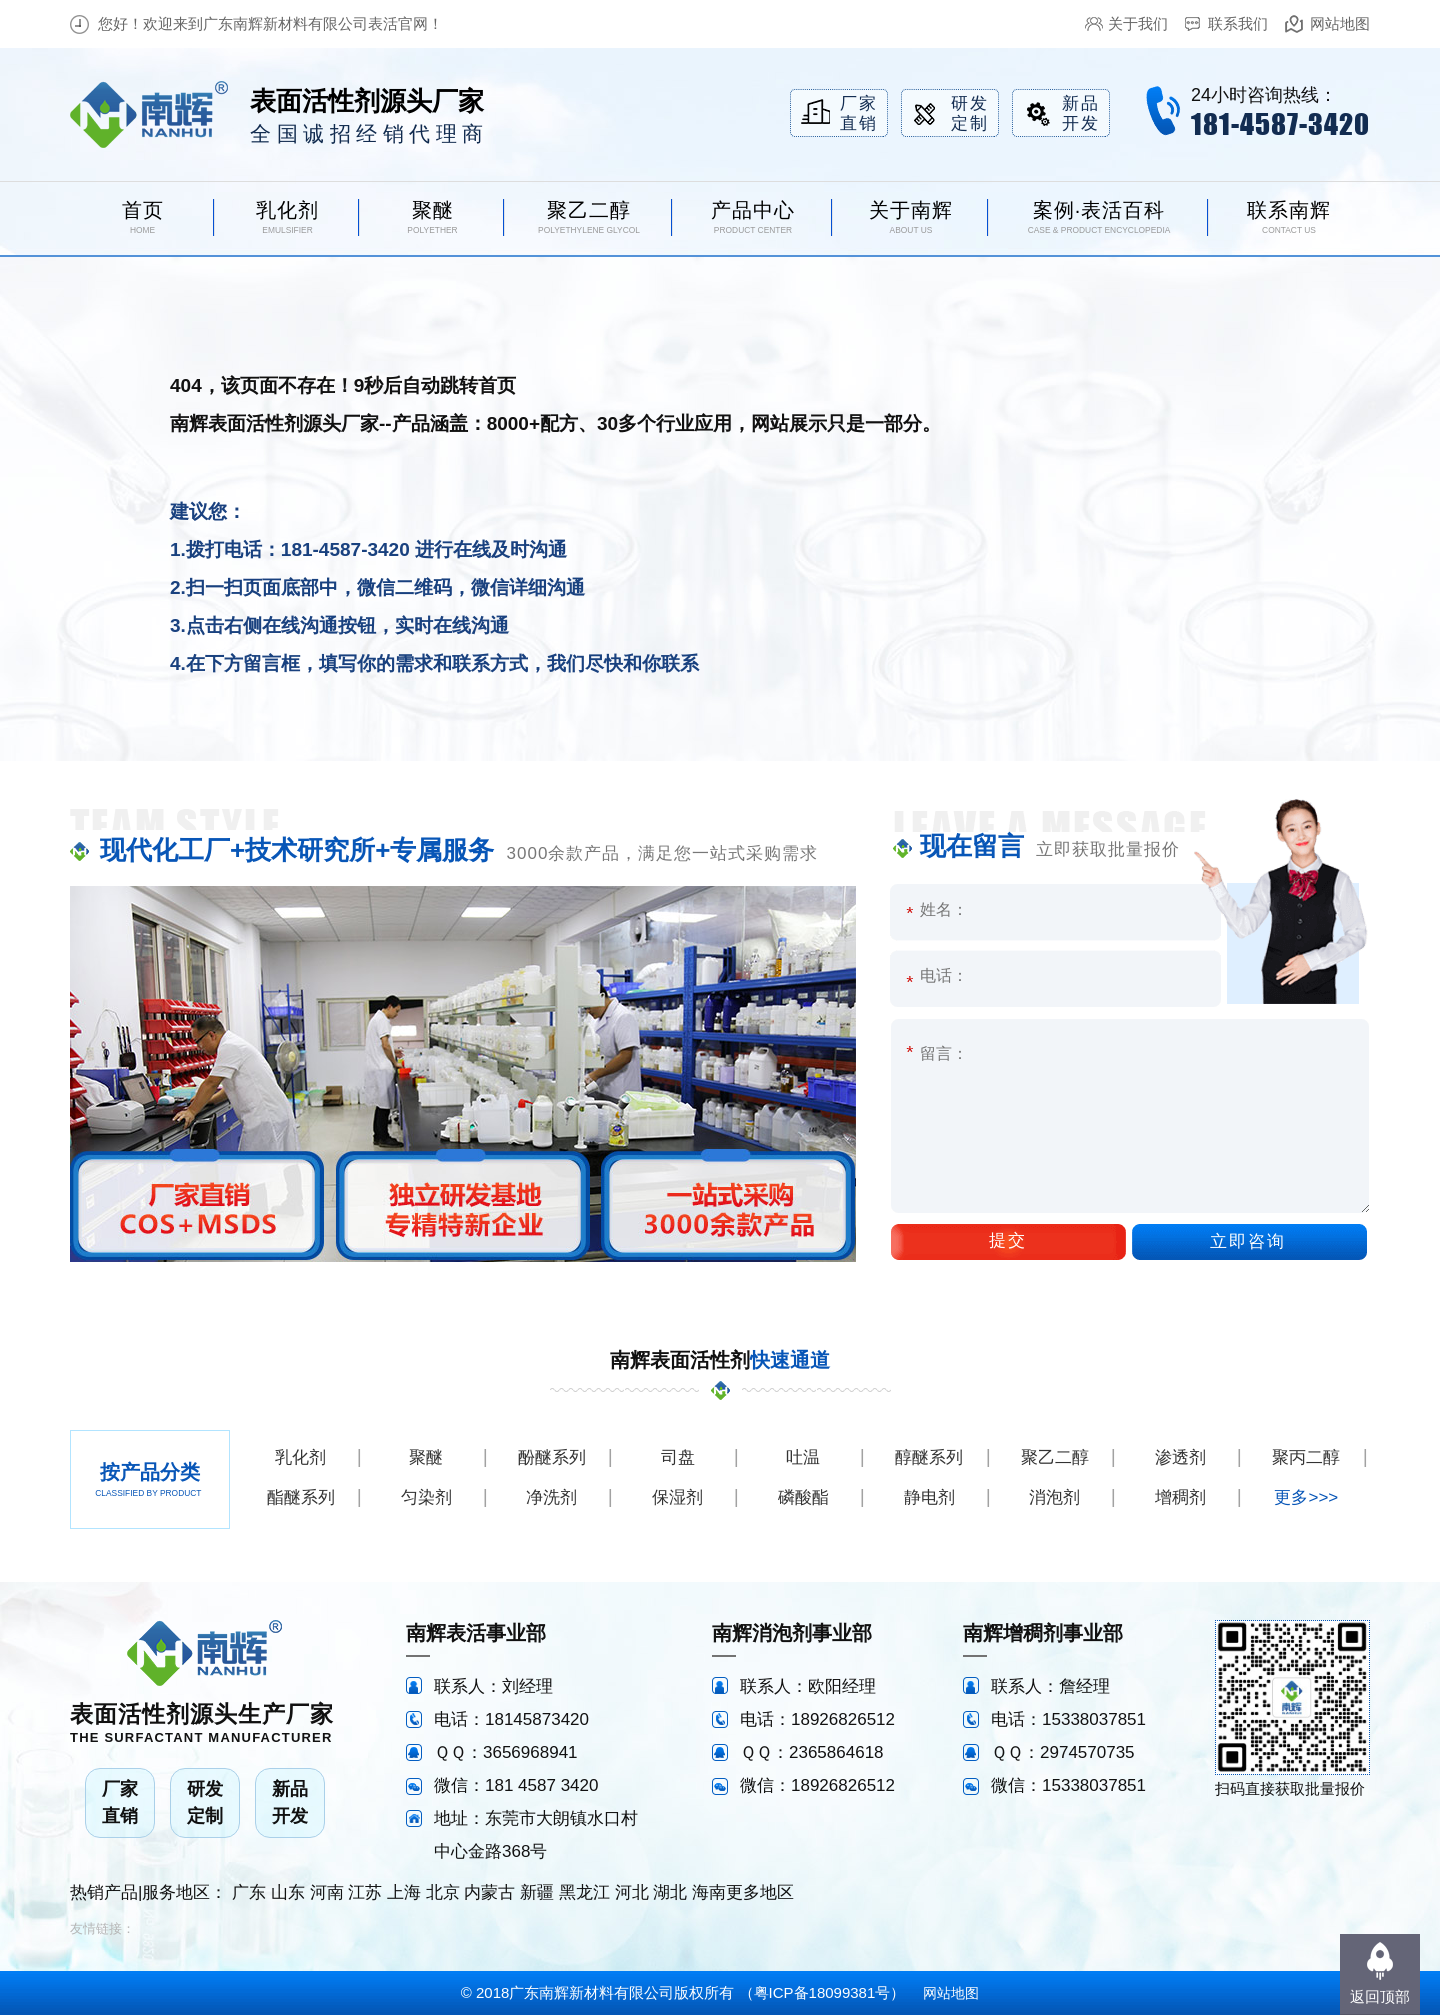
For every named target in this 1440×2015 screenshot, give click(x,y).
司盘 (678, 1457)
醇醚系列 (929, 1457)
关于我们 (1138, 23)
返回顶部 (1380, 1996)
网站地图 (1340, 23)
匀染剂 (426, 1497)
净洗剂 (551, 1497)
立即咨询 (1248, 1241)
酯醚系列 (301, 1497)
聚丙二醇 (1306, 1457)
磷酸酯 (803, 1497)
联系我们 (1238, 23)
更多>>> (1306, 1497)
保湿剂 (677, 1497)
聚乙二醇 (1055, 1457)
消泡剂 (1054, 1497)
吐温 (803, 1457)
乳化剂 (300, 1457)
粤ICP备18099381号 (822, 1992)
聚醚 (426, 1457)
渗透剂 (1180, 1457)
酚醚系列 (552, 1457)
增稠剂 (1180, 1497)
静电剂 (929, 1497)
